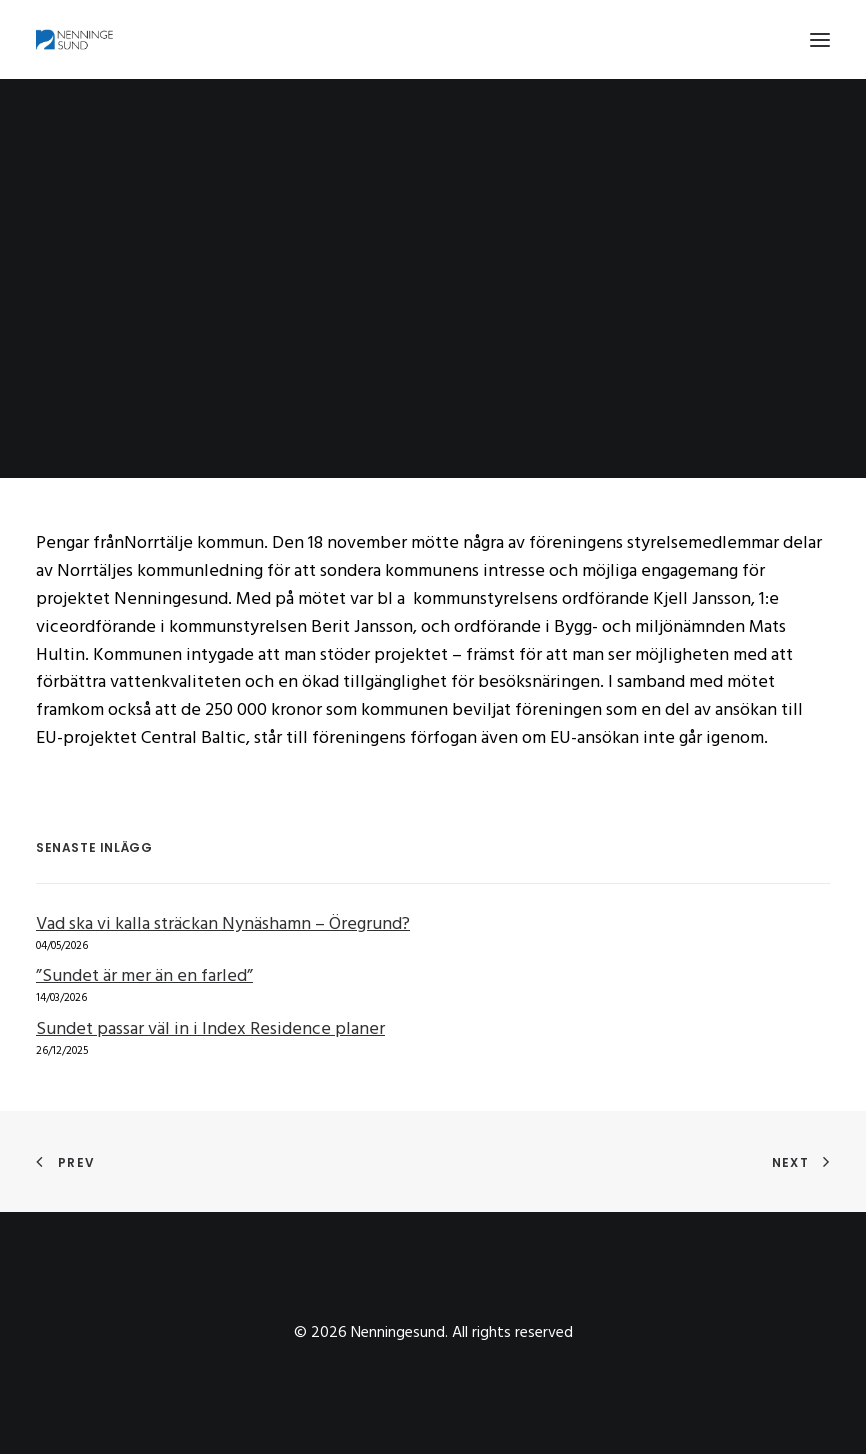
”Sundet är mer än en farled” (144, 976)
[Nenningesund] (77, 39)
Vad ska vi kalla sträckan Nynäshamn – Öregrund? (223, 924)
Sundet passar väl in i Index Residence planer (210, 1029)
